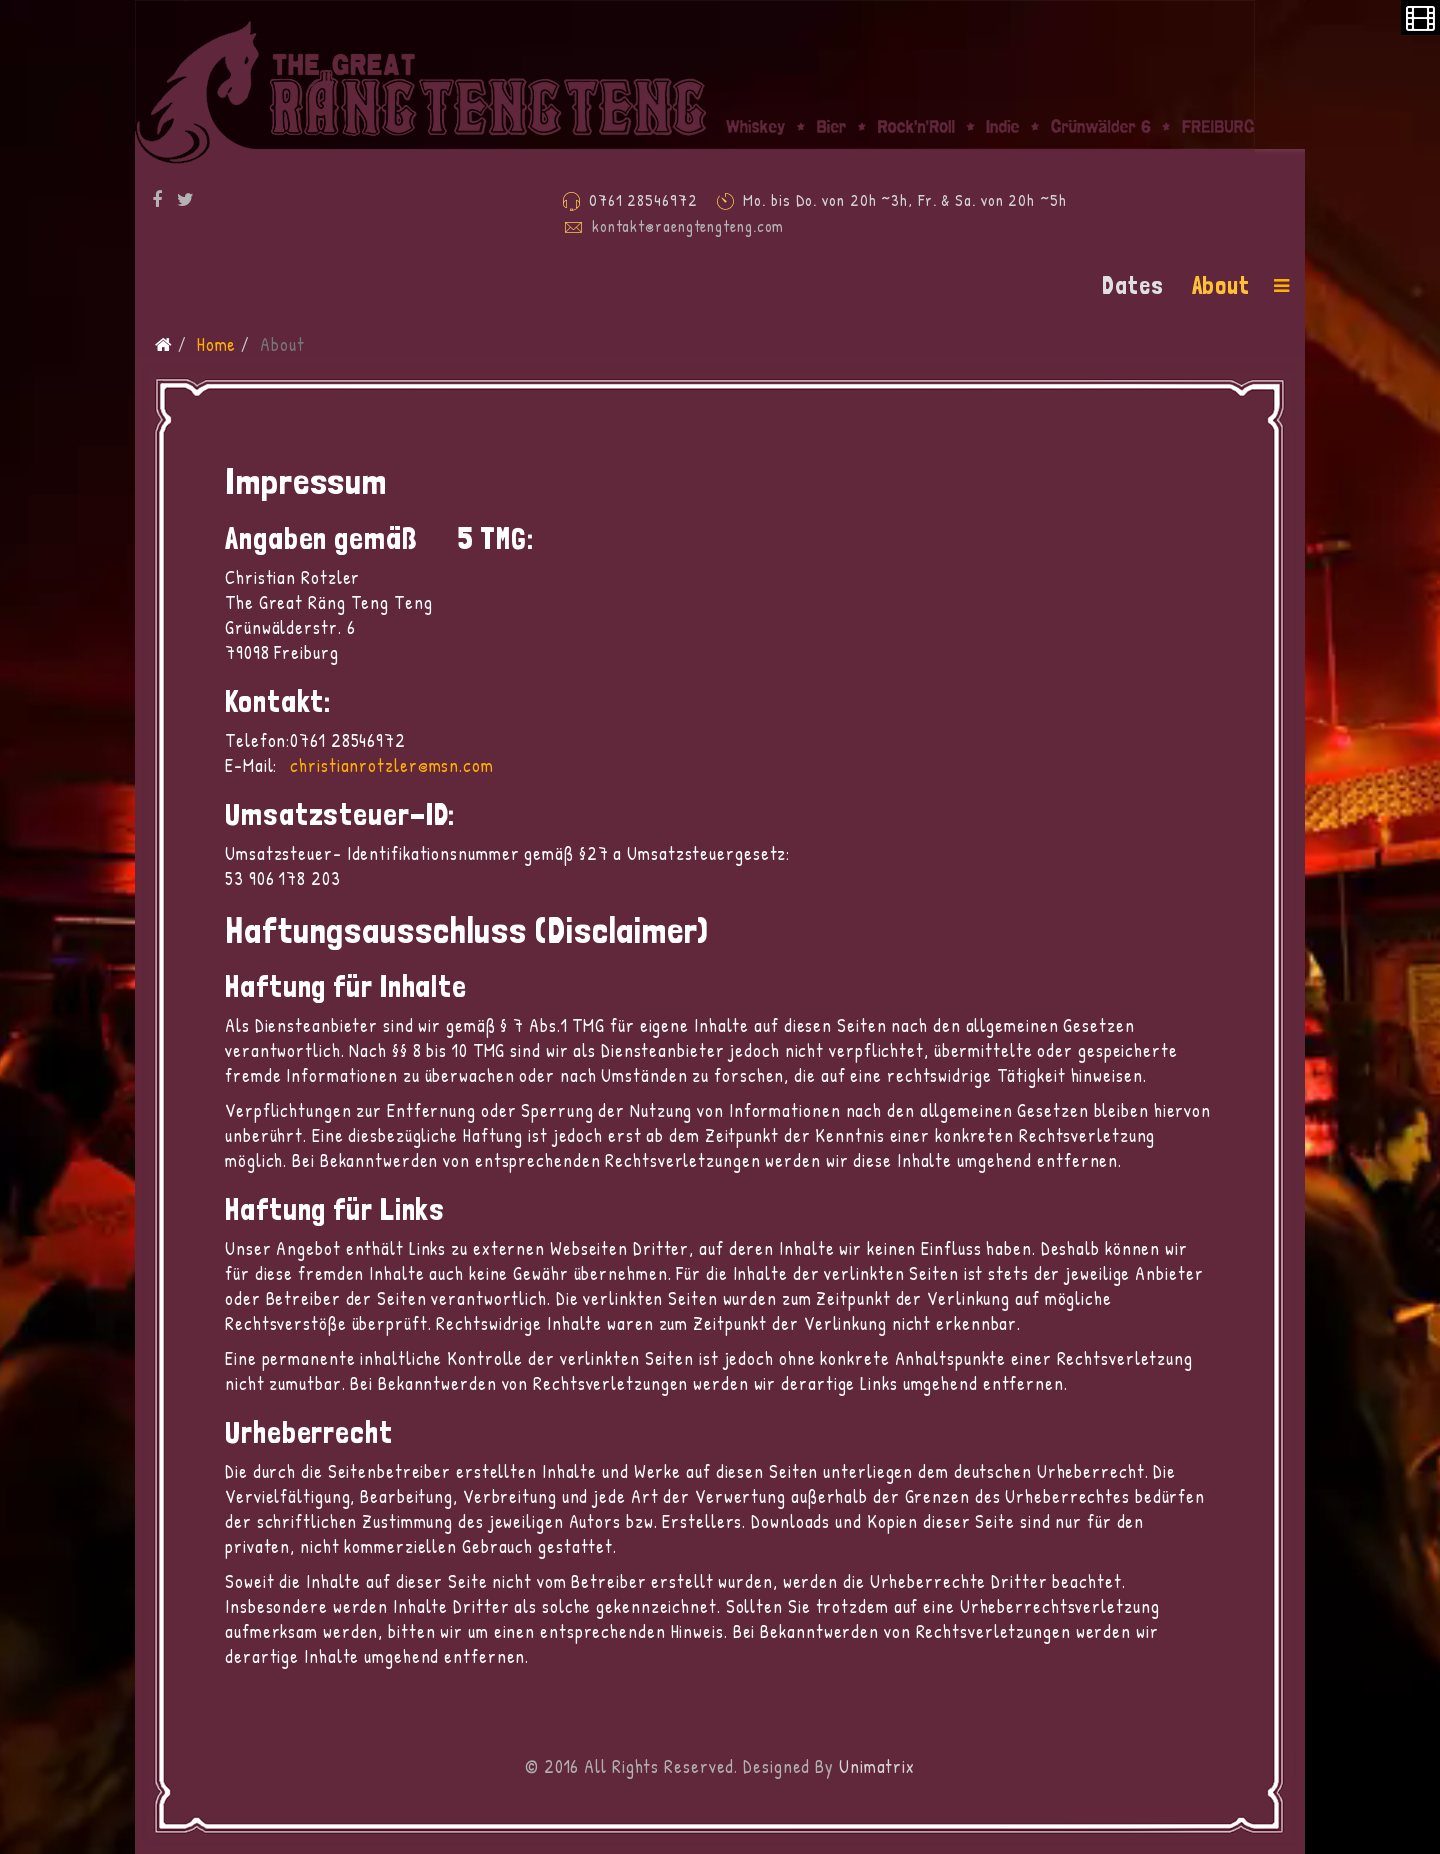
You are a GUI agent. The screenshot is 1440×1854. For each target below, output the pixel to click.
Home (217, 344)
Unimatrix (877, 1766)
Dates (1133, 285)
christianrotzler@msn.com (392, 765)
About (1221, 285)
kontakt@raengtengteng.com (688, 226)
